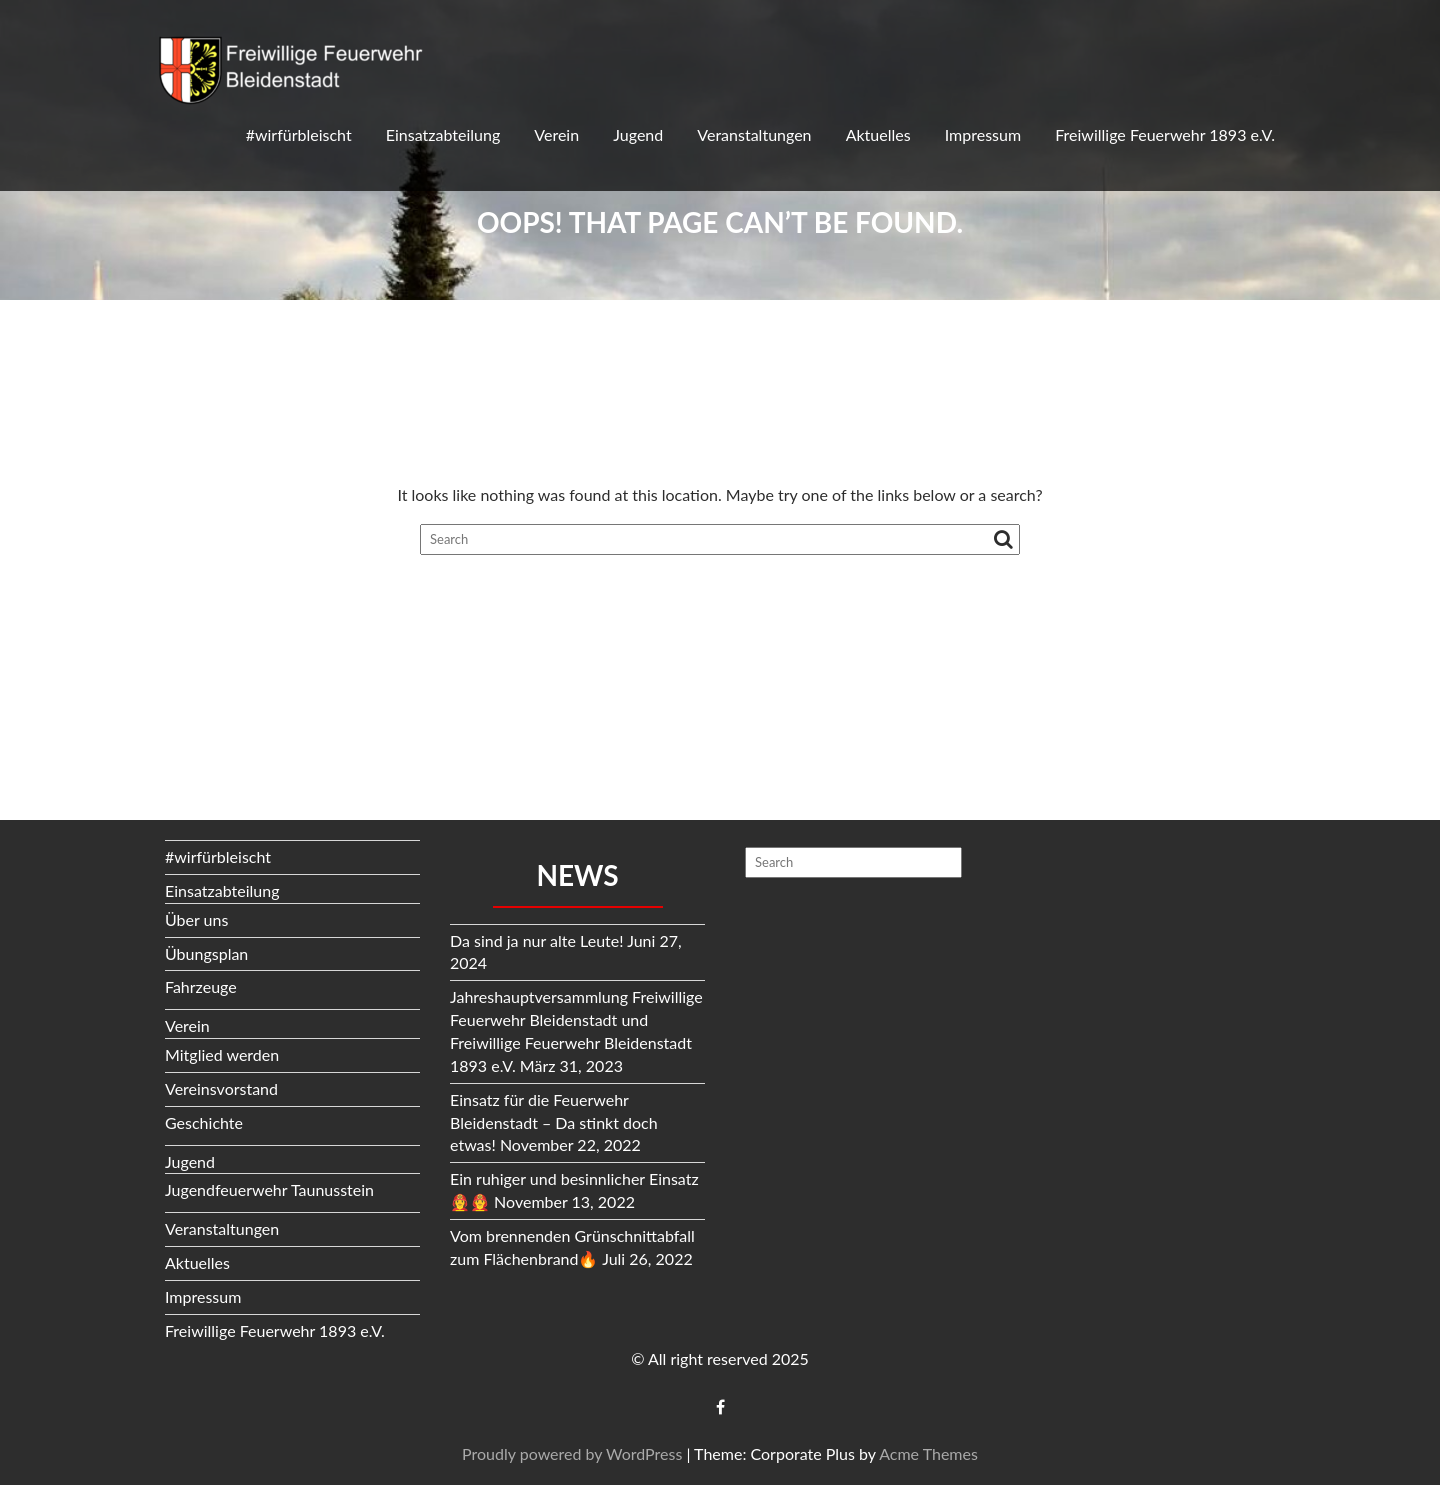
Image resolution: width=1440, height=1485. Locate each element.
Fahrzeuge (201, 986)
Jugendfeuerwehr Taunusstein (269, 1189)
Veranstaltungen (754, 134)
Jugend (638, 134)
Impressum (983, 134)
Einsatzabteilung (443, 134)
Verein (556, 134)
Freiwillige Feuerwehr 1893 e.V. (1165, 134)
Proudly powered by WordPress (572, 1453)
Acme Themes (928, 1453)
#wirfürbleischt (299, 134)
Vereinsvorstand (221, 1088)
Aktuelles (878, 134)
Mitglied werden (222, 1054)
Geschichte (204, 1122)
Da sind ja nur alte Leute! (537, 940)
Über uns (196, 919)
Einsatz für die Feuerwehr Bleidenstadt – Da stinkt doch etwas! (554, 1122)
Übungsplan (206, 953)
